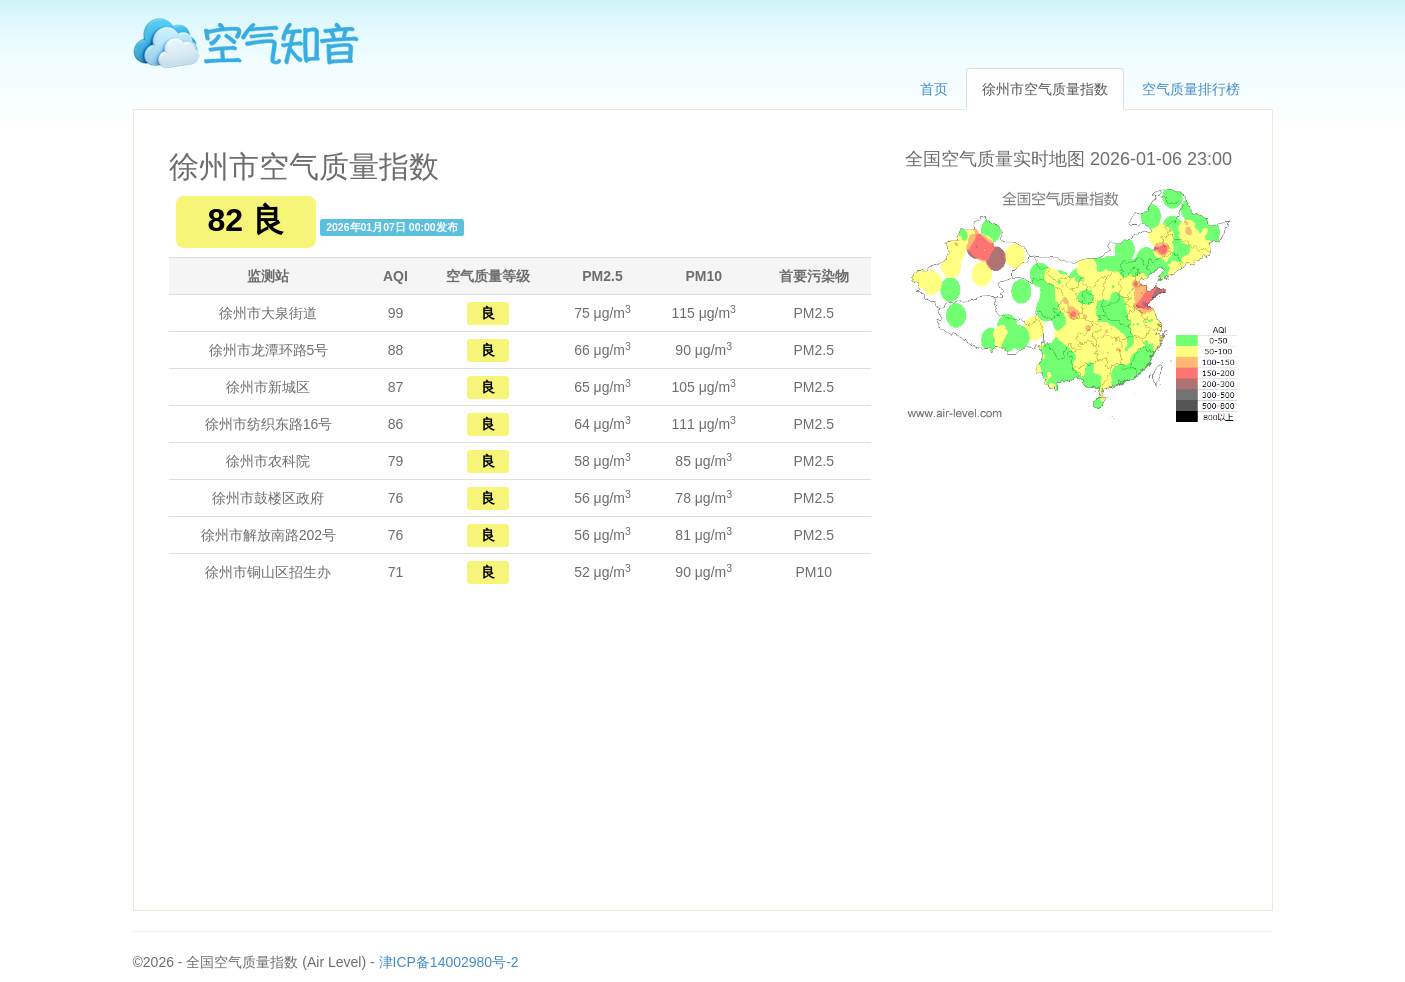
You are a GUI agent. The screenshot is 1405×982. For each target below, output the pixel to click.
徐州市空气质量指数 (1045, 89)
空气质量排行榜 (1191, 89)
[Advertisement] (520, 750)
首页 (934, 89)
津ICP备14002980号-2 (449, 962)
